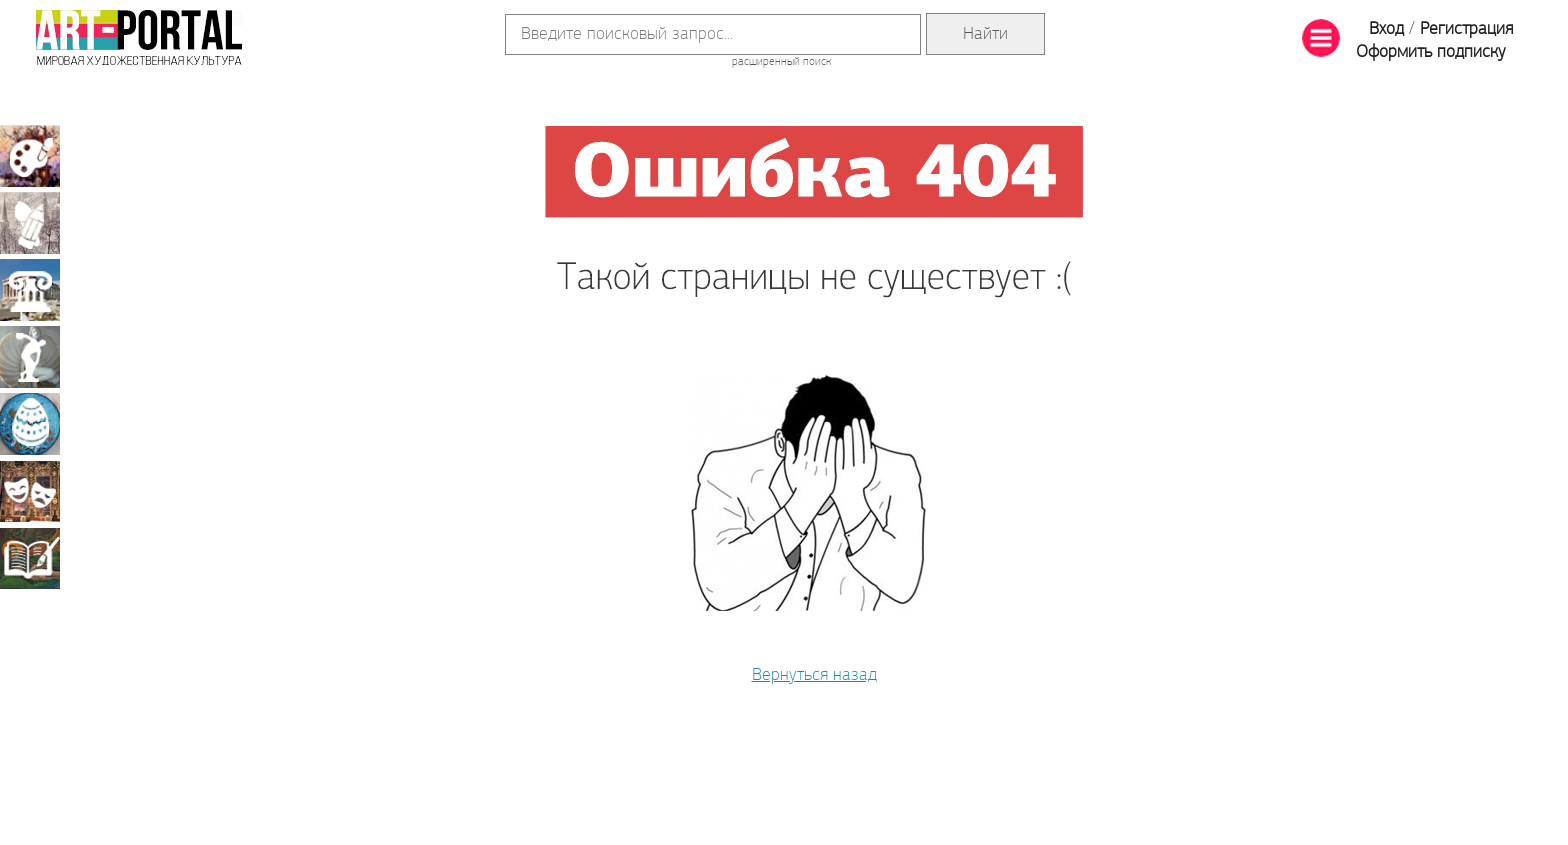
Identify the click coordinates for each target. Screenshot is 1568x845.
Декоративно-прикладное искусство (30, 424)
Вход (1386, 29)
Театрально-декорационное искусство (30, 491)
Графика (30, 223)
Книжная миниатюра (30, 558)
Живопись (30, 156)
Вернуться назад (814, 675)
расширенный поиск (781, 62)
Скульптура (30, 357)
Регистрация (1466, 29)
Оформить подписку (1431, 52)
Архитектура (30, 290)
